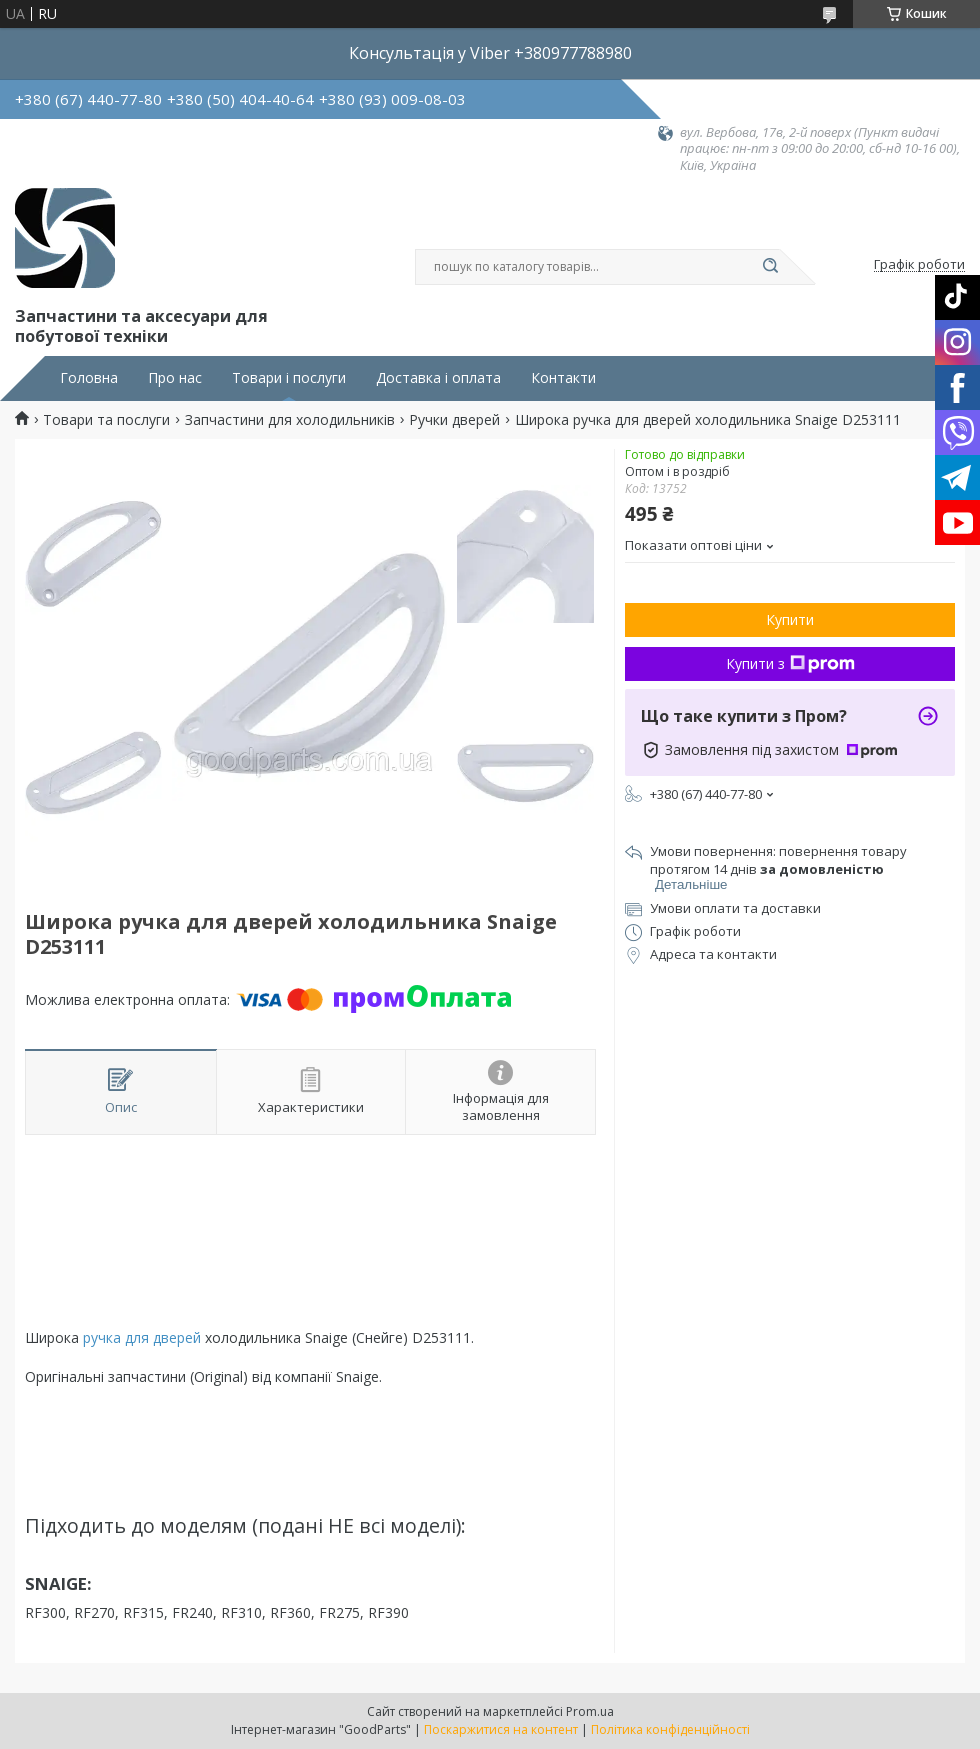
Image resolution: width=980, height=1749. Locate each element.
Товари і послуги (289, 378)
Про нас (175, 378)
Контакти (563, 378)
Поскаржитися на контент (501, 1729)
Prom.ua (590, 1711)
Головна (89, 378)
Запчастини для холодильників (290, 420)
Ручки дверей (454, 420)
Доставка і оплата (438, 378)
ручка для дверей (142, 1337)
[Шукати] (770, 267)
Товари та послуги (106, 420)
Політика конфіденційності (670, 1729)
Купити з (790, 663)
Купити (790, 619)
